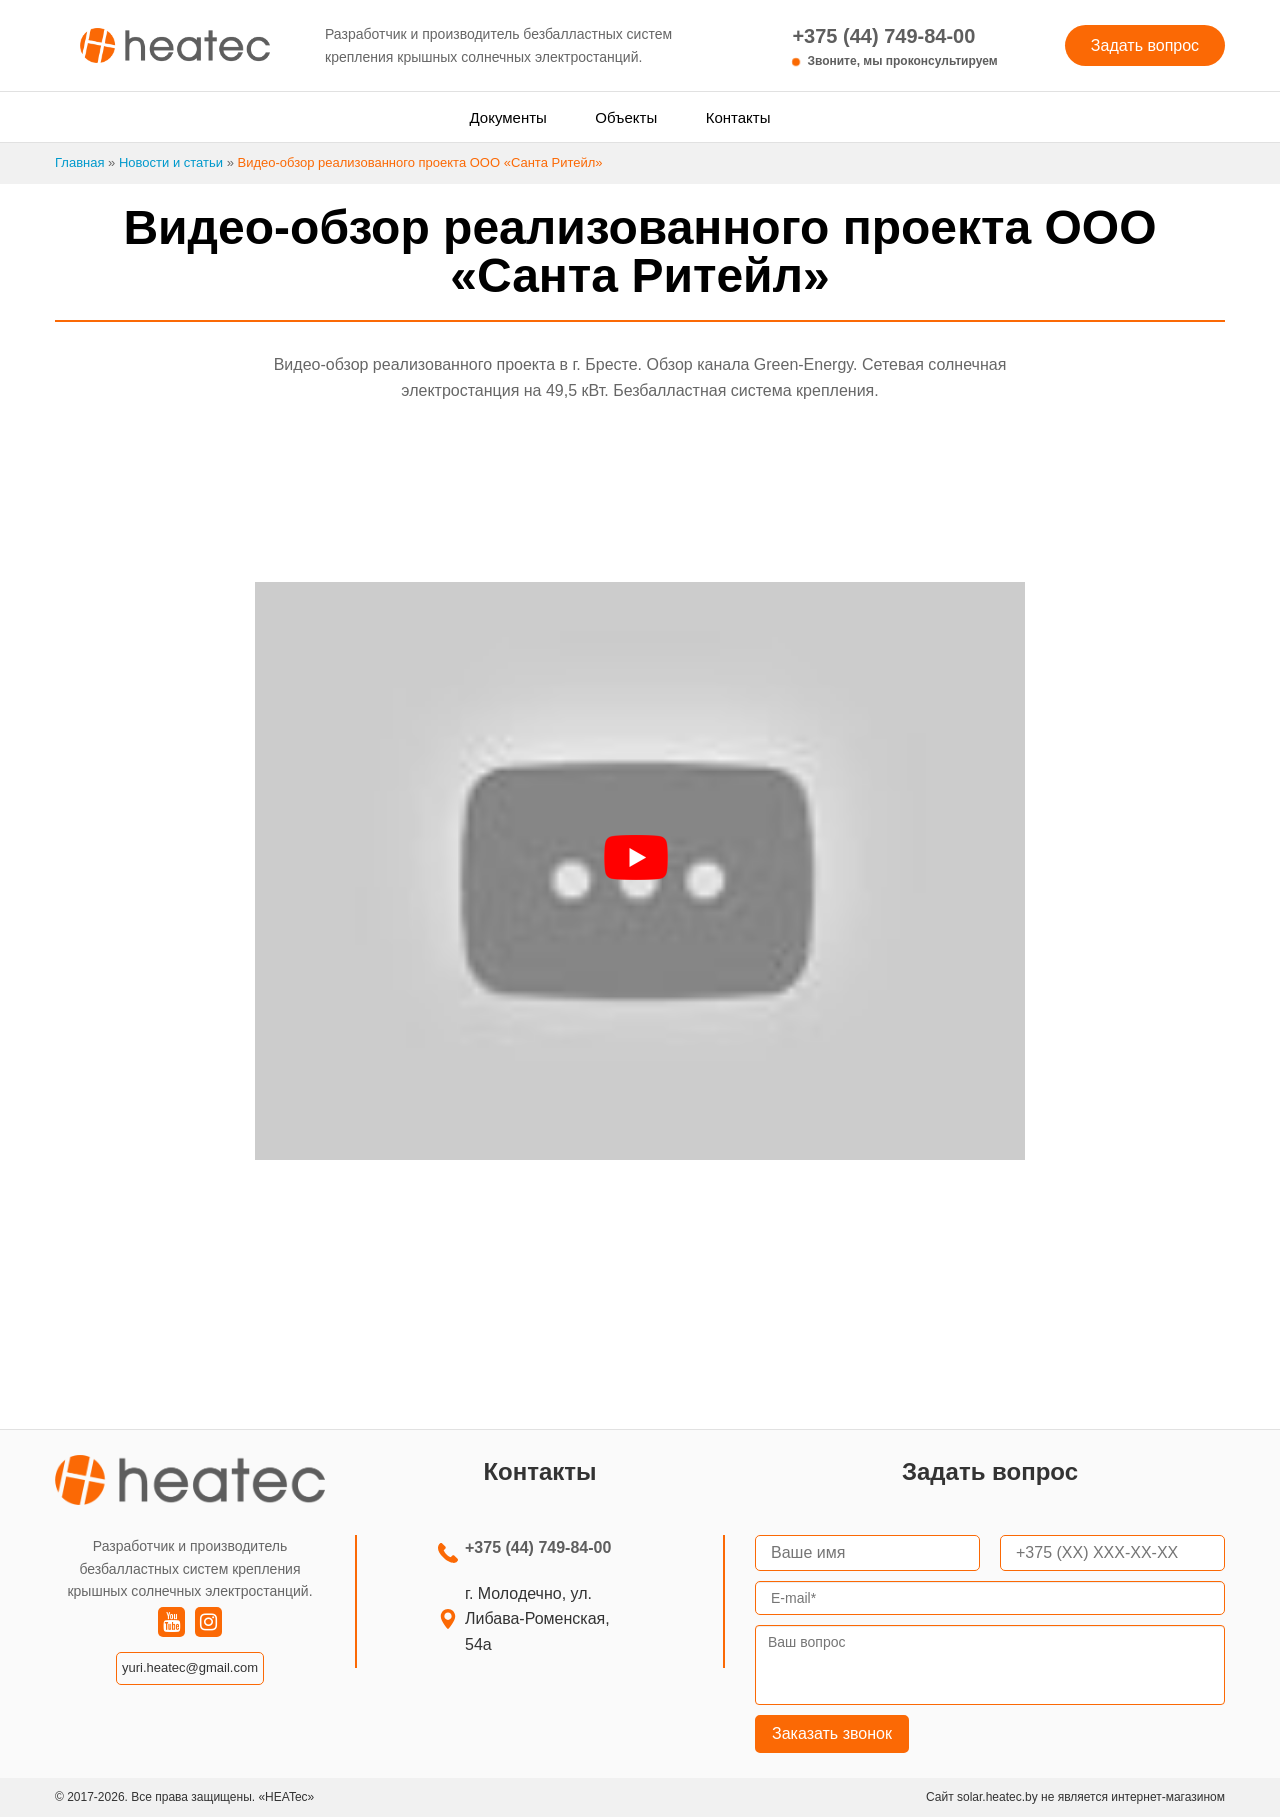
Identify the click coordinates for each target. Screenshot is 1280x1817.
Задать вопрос (1145, 45)
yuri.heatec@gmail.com (190, 1667)
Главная (79, 162)
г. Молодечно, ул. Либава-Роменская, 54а (537, 1619)
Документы (508, 117)
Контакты (738, 117)
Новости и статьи (171, 162)
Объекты (626, 117)
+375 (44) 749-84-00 (894, 48)
